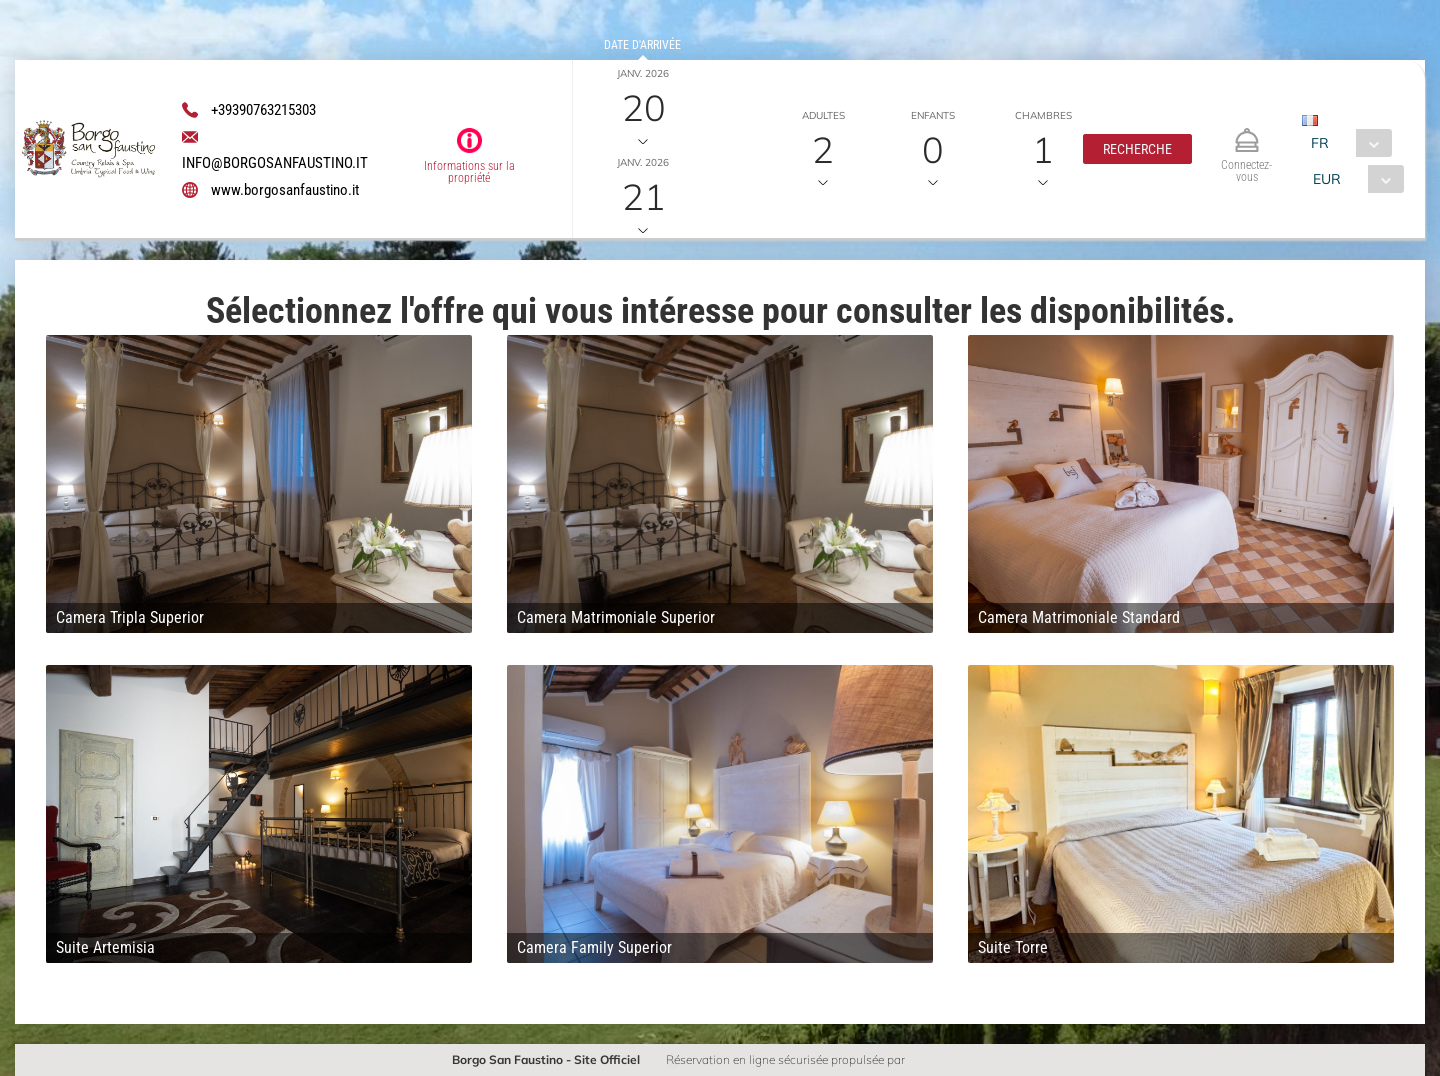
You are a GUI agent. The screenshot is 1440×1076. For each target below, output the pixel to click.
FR (1320, 143)
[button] (1137, 149)
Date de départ (643, 134)
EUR (1327, 179)
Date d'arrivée (642, 45)
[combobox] (1346, 143)
